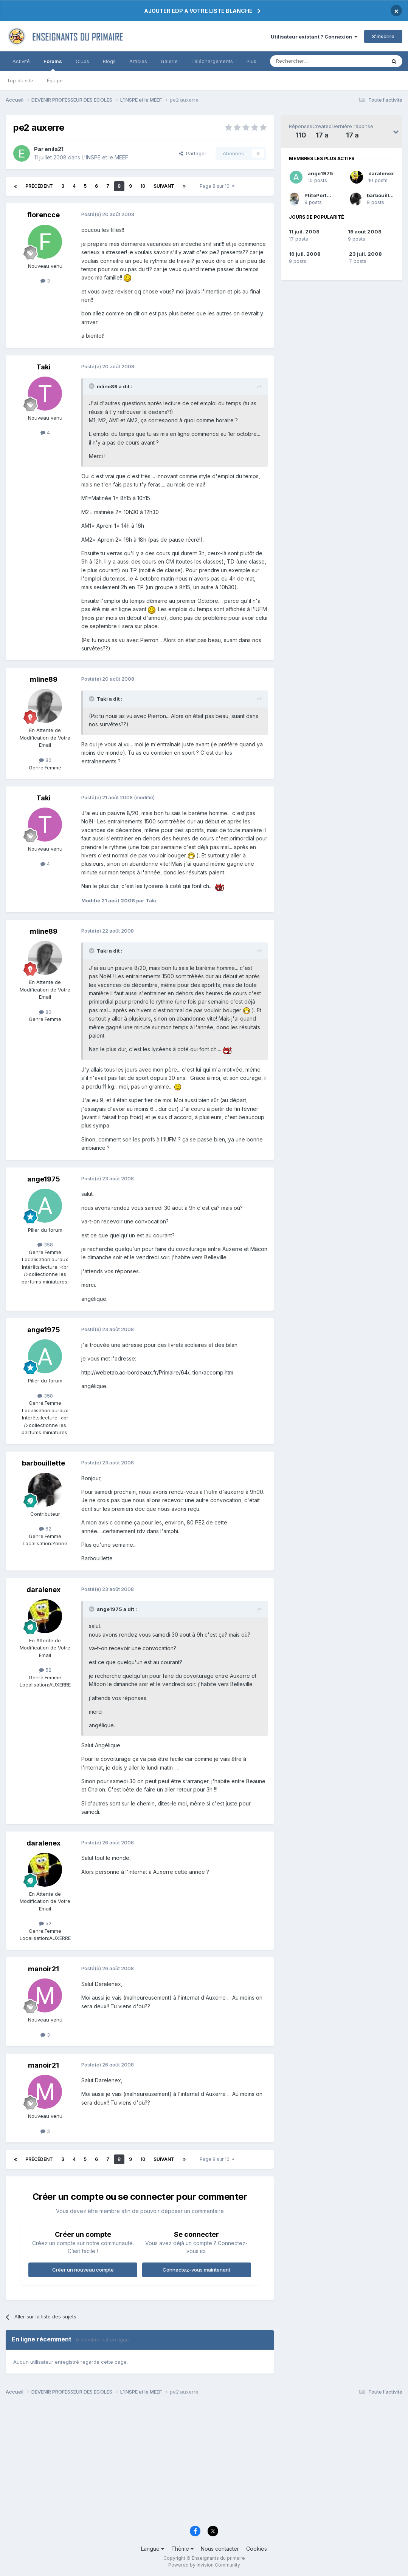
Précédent (39, 186)
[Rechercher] (311, 61)
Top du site (20, 80)
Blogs (109, 61)
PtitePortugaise (324, 195)
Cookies (256, 2548)
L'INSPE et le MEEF (105, 157)
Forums (52, 64)
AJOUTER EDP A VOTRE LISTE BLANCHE (198, 11)
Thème (182, 2548)
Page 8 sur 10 (217, 186)
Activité (21, 61)
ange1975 (320, 173)
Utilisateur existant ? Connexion (314, 37)
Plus (251, 61)
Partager (192, 153)
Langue (152, 2548)
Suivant (164, 186)
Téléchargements (212, 61)
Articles (138, 61)
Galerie (169, 61)
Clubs (82, 61)
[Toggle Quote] (92, 386)
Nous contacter (220, 2548)
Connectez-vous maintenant (196, 2270)
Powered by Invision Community (204, 2565)
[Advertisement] (204, 2463)
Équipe (55, 80)
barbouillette (383, 195)
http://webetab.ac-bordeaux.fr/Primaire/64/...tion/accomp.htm (157, 1372)
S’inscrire (383, 36)
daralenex (381, 173)
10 (142, 186)
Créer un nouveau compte (83, 2270)
